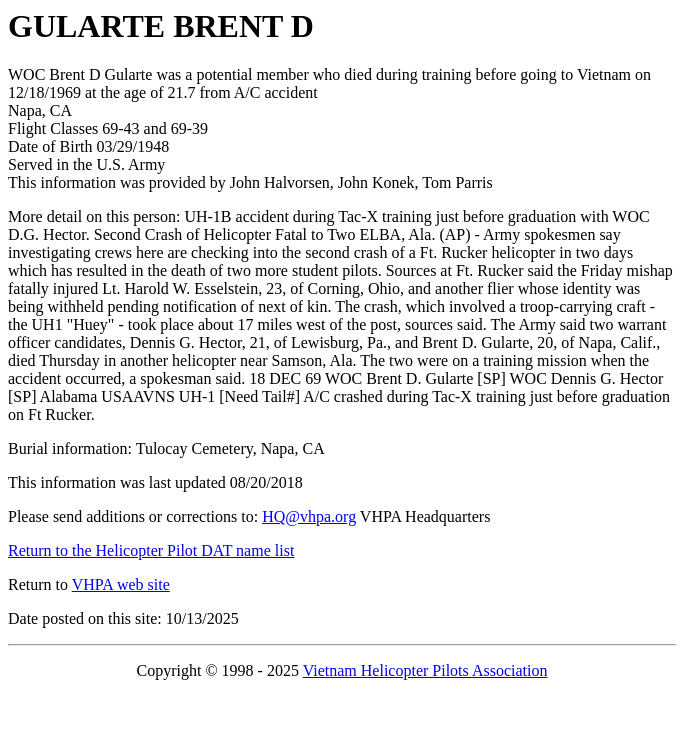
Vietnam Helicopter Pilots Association (425, 670)
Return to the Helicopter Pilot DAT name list (151, 550)
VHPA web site (121, 584)
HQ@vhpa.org (309, 516)
